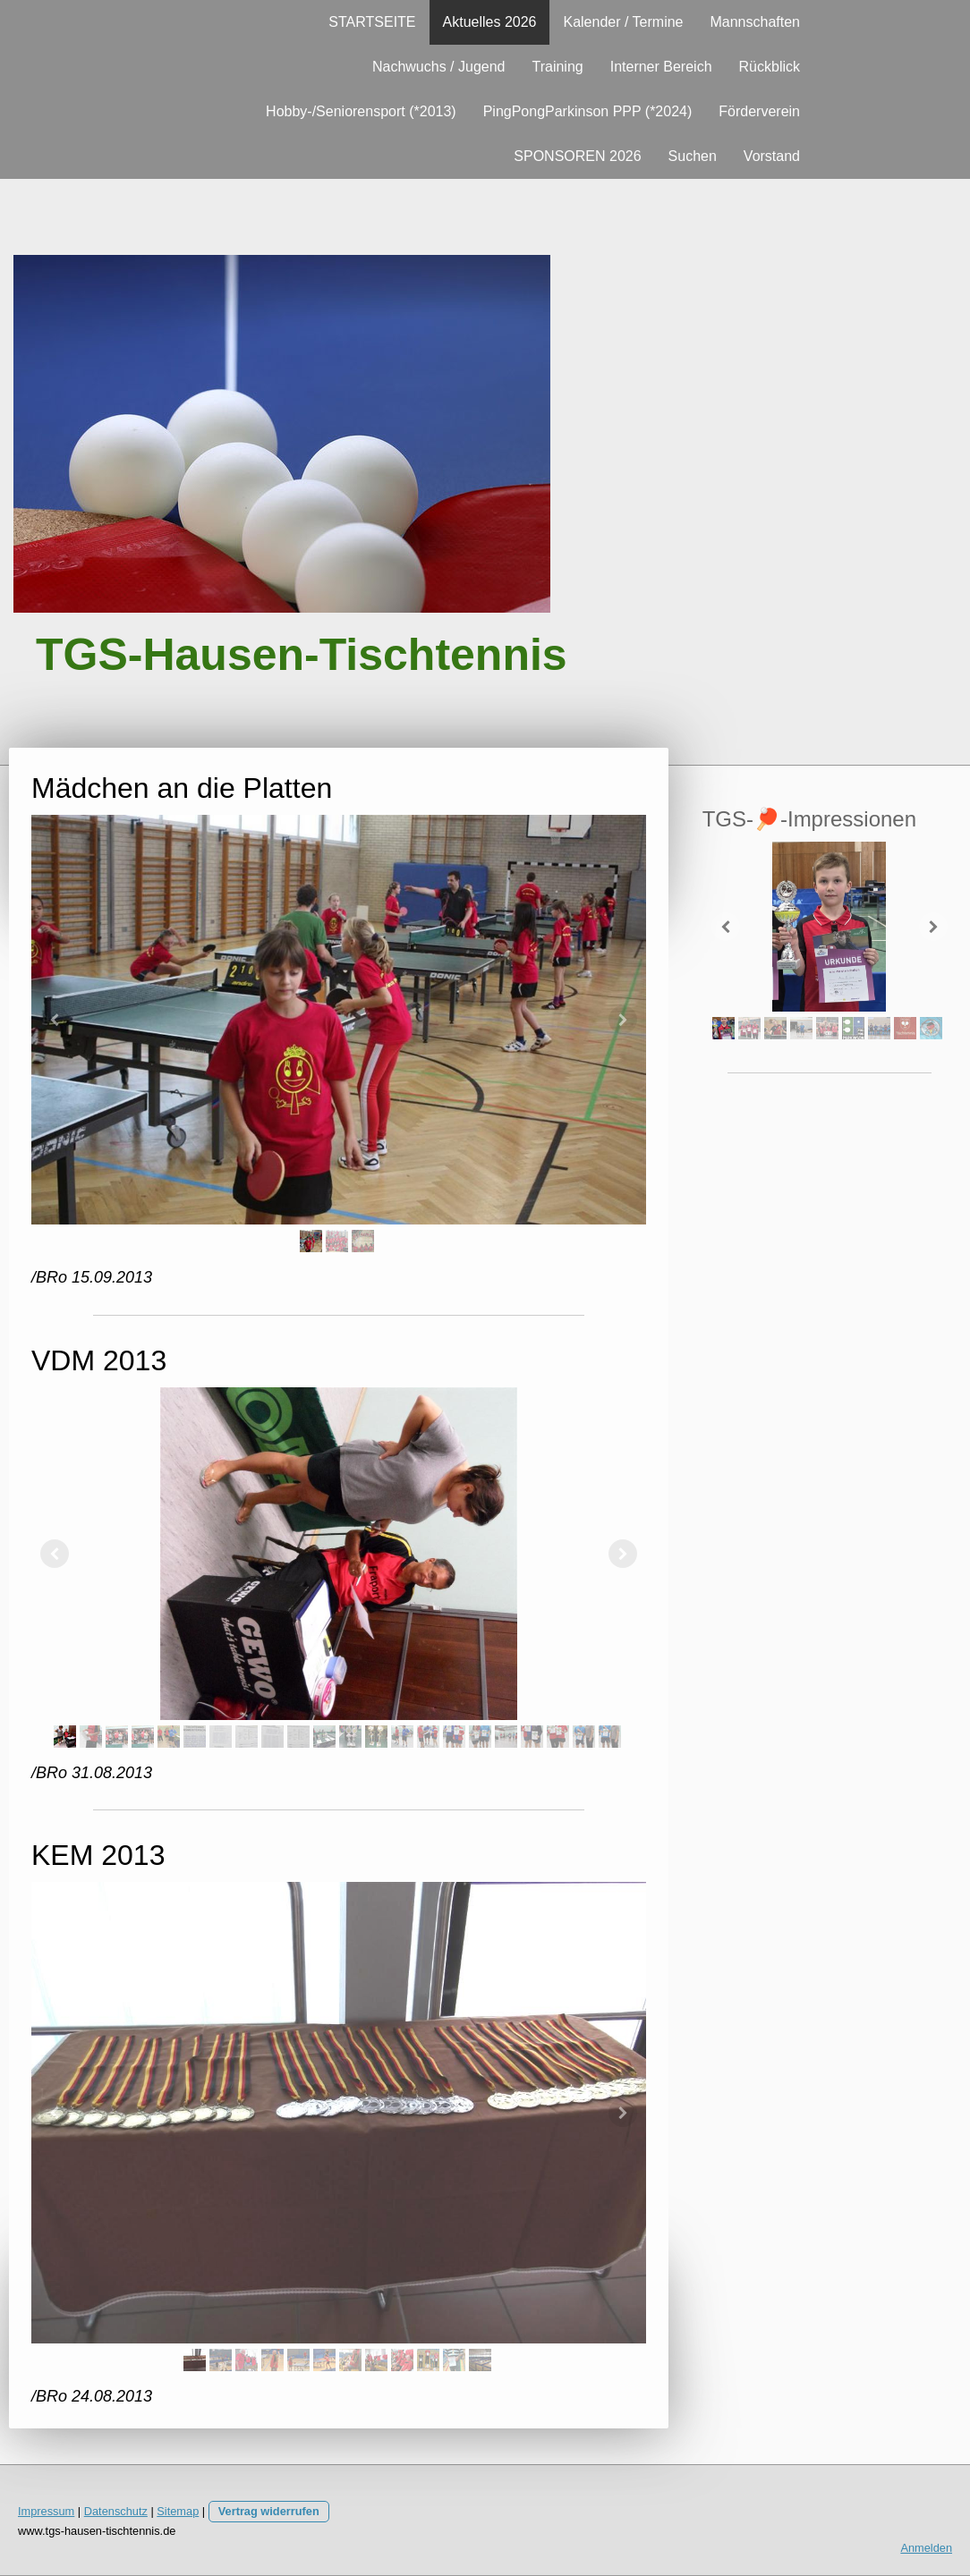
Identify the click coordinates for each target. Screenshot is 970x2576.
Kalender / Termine (623, 22)
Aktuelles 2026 (490, 22)
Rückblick (769, 66)
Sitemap (178, 2511)
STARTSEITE (371, 22)
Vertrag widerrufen (268, 2511)
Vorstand (772, 156)
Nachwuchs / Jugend (439, 66)
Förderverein (759, 111)
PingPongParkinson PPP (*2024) (588, 111)
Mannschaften (755, 22)
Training (557, 66)
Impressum (46, 2511)
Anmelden (926, 2548)
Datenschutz (116, 2511)
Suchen (692, 156)
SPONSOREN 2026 (577, 156)
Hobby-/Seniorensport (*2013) (361, 111)
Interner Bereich (661, 66)
